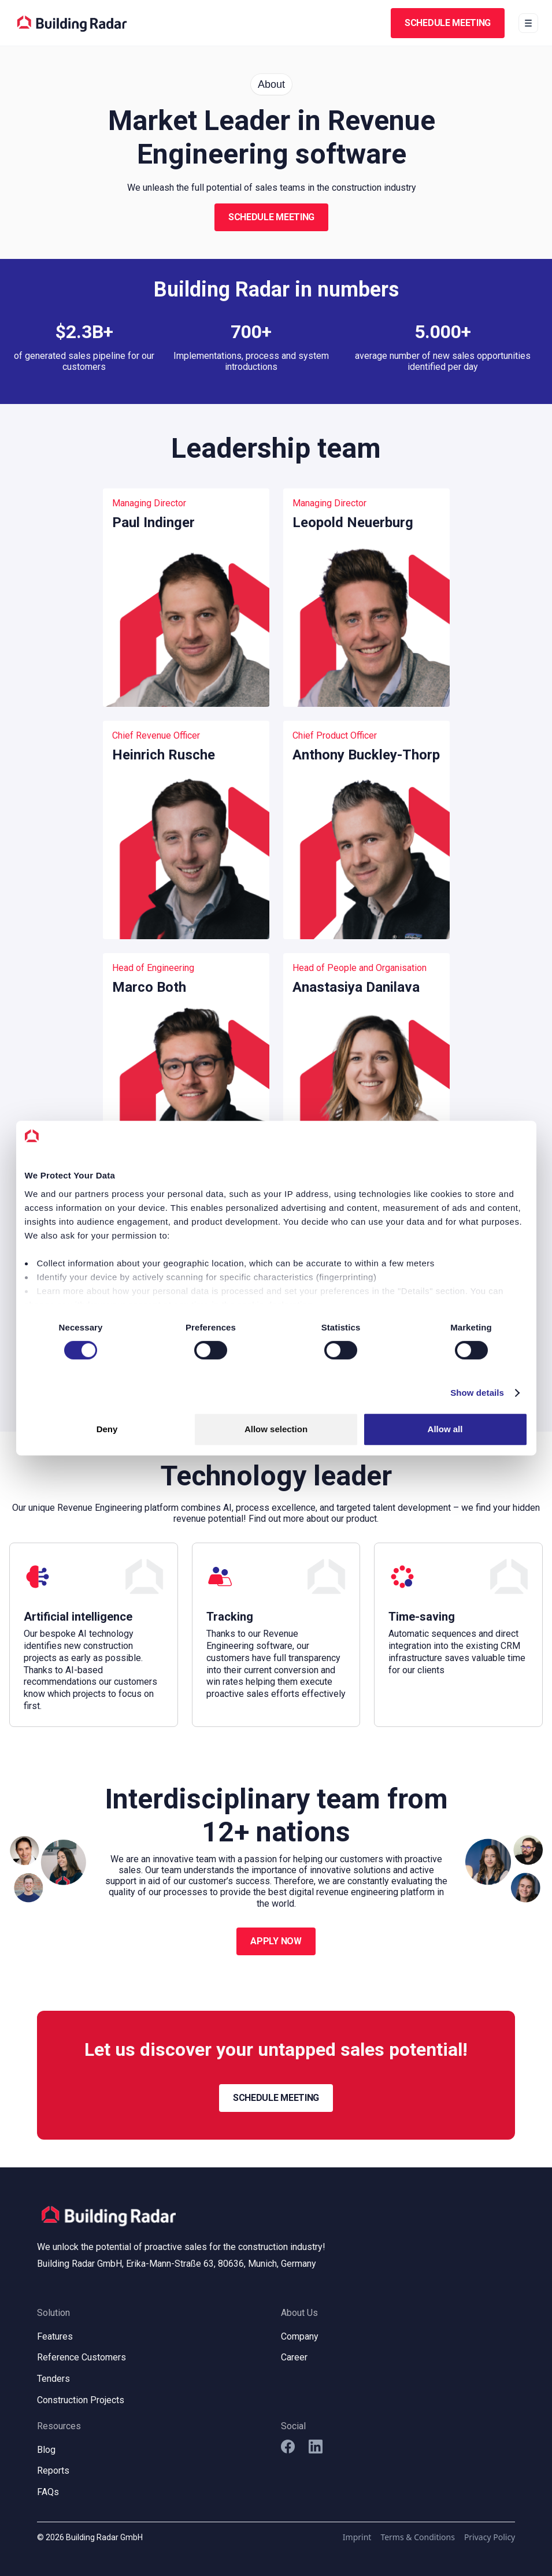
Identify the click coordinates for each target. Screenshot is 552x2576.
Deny (107, 1429)
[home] (71, 23)
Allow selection (276, 1429)
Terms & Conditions (417, 2536)
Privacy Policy (489, 2536)
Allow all (445, 1429)
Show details (477, 1393)
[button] (528, 23)
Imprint (357, 2536)
